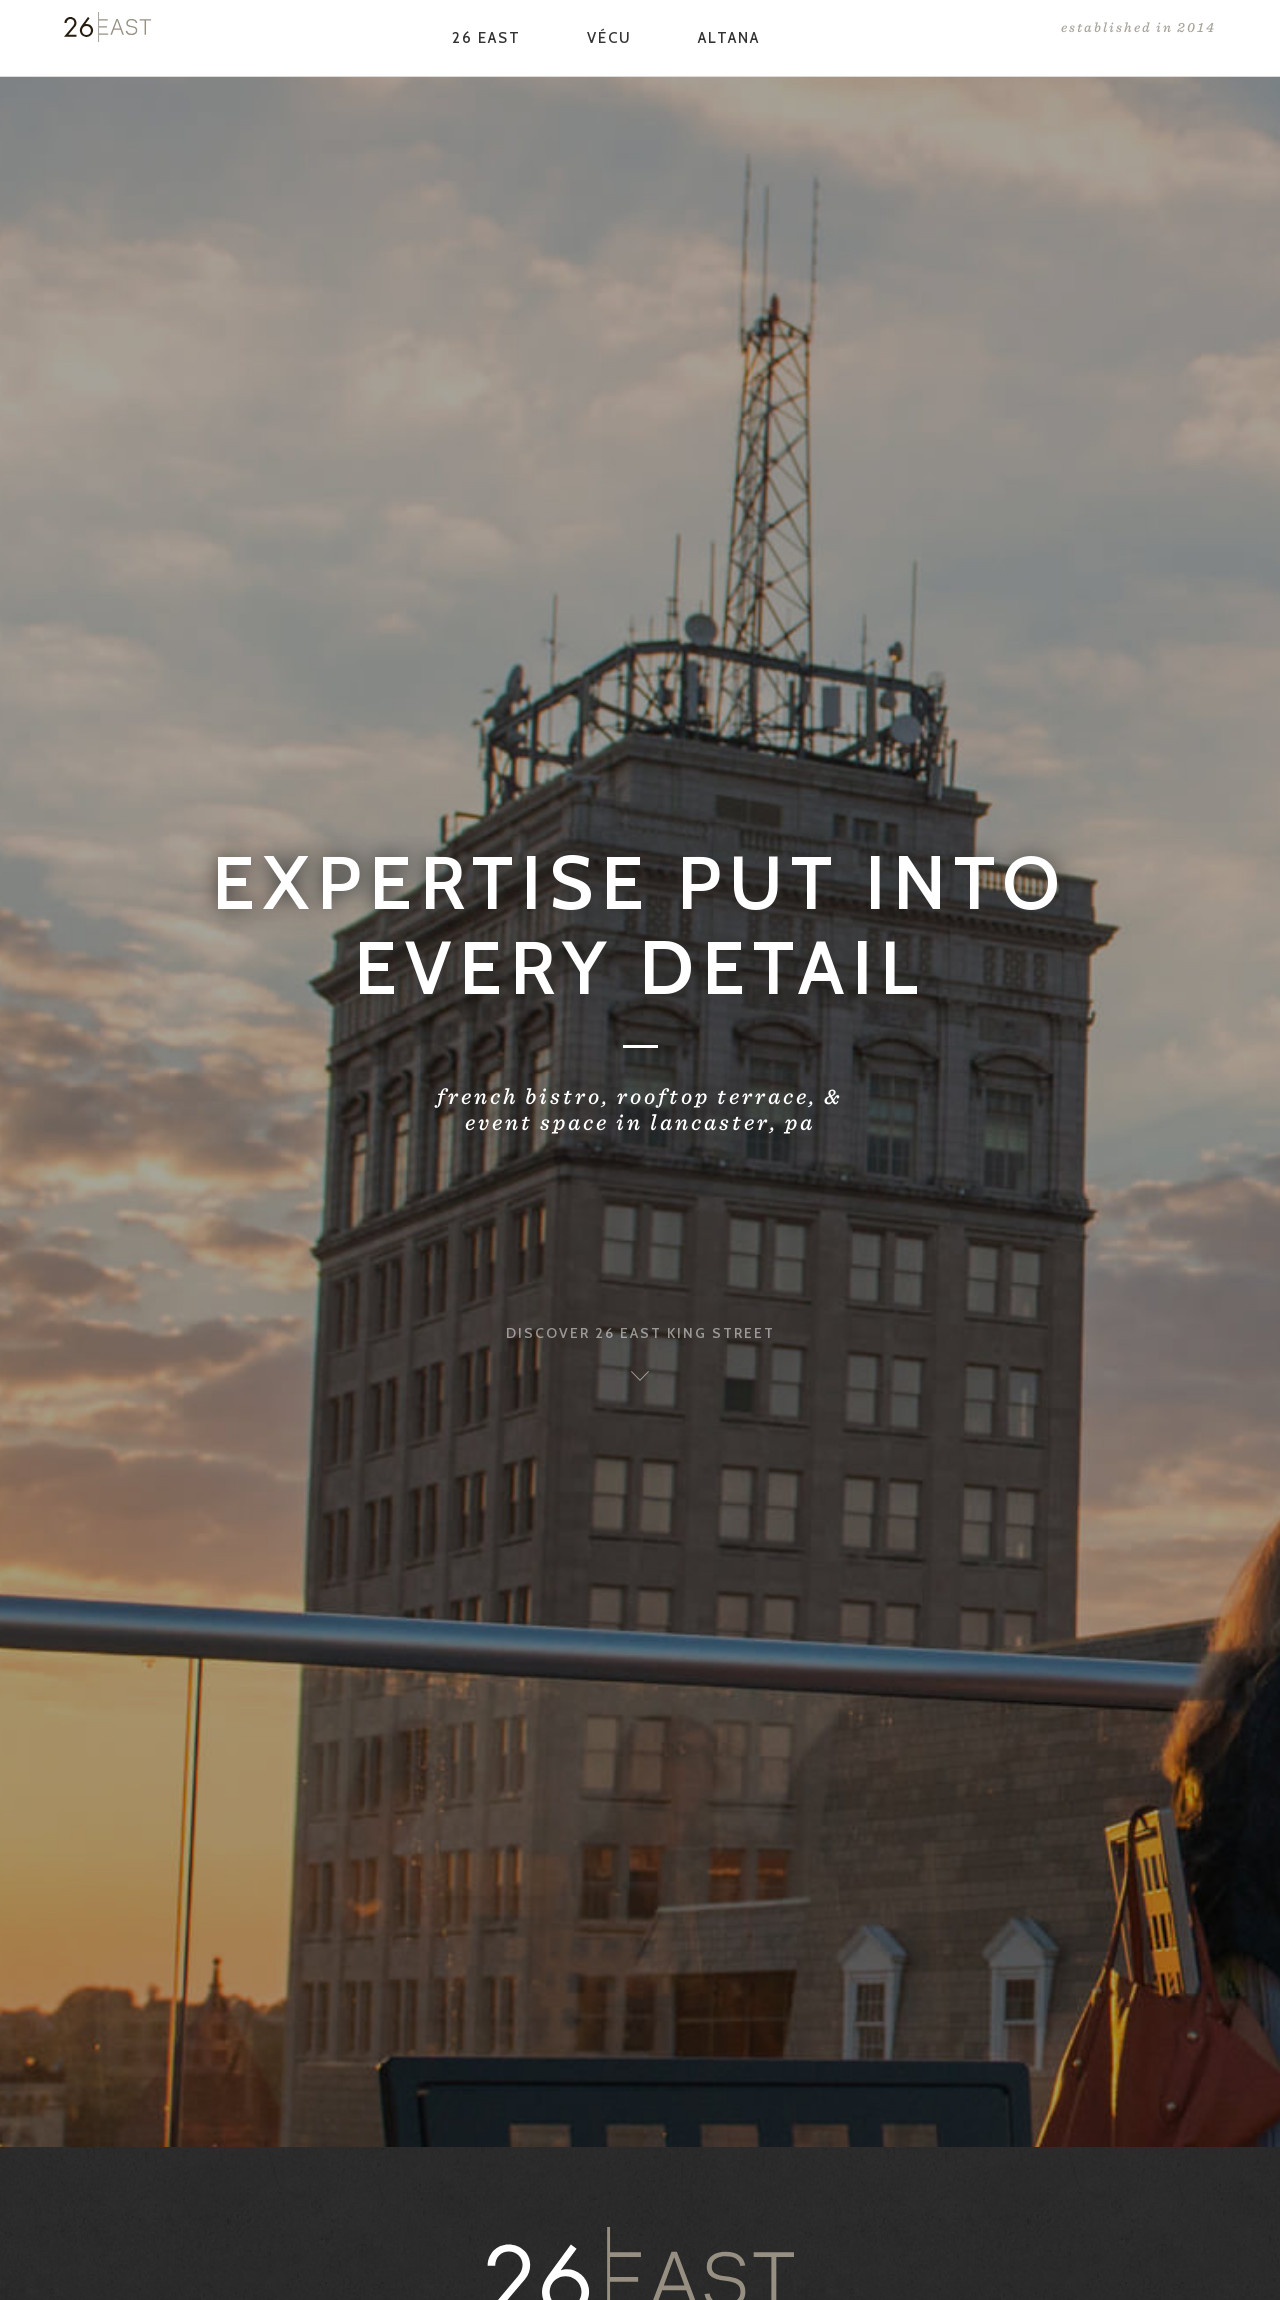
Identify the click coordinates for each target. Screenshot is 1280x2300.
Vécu (609, 38)
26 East (486, 38)
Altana (729, 38)
